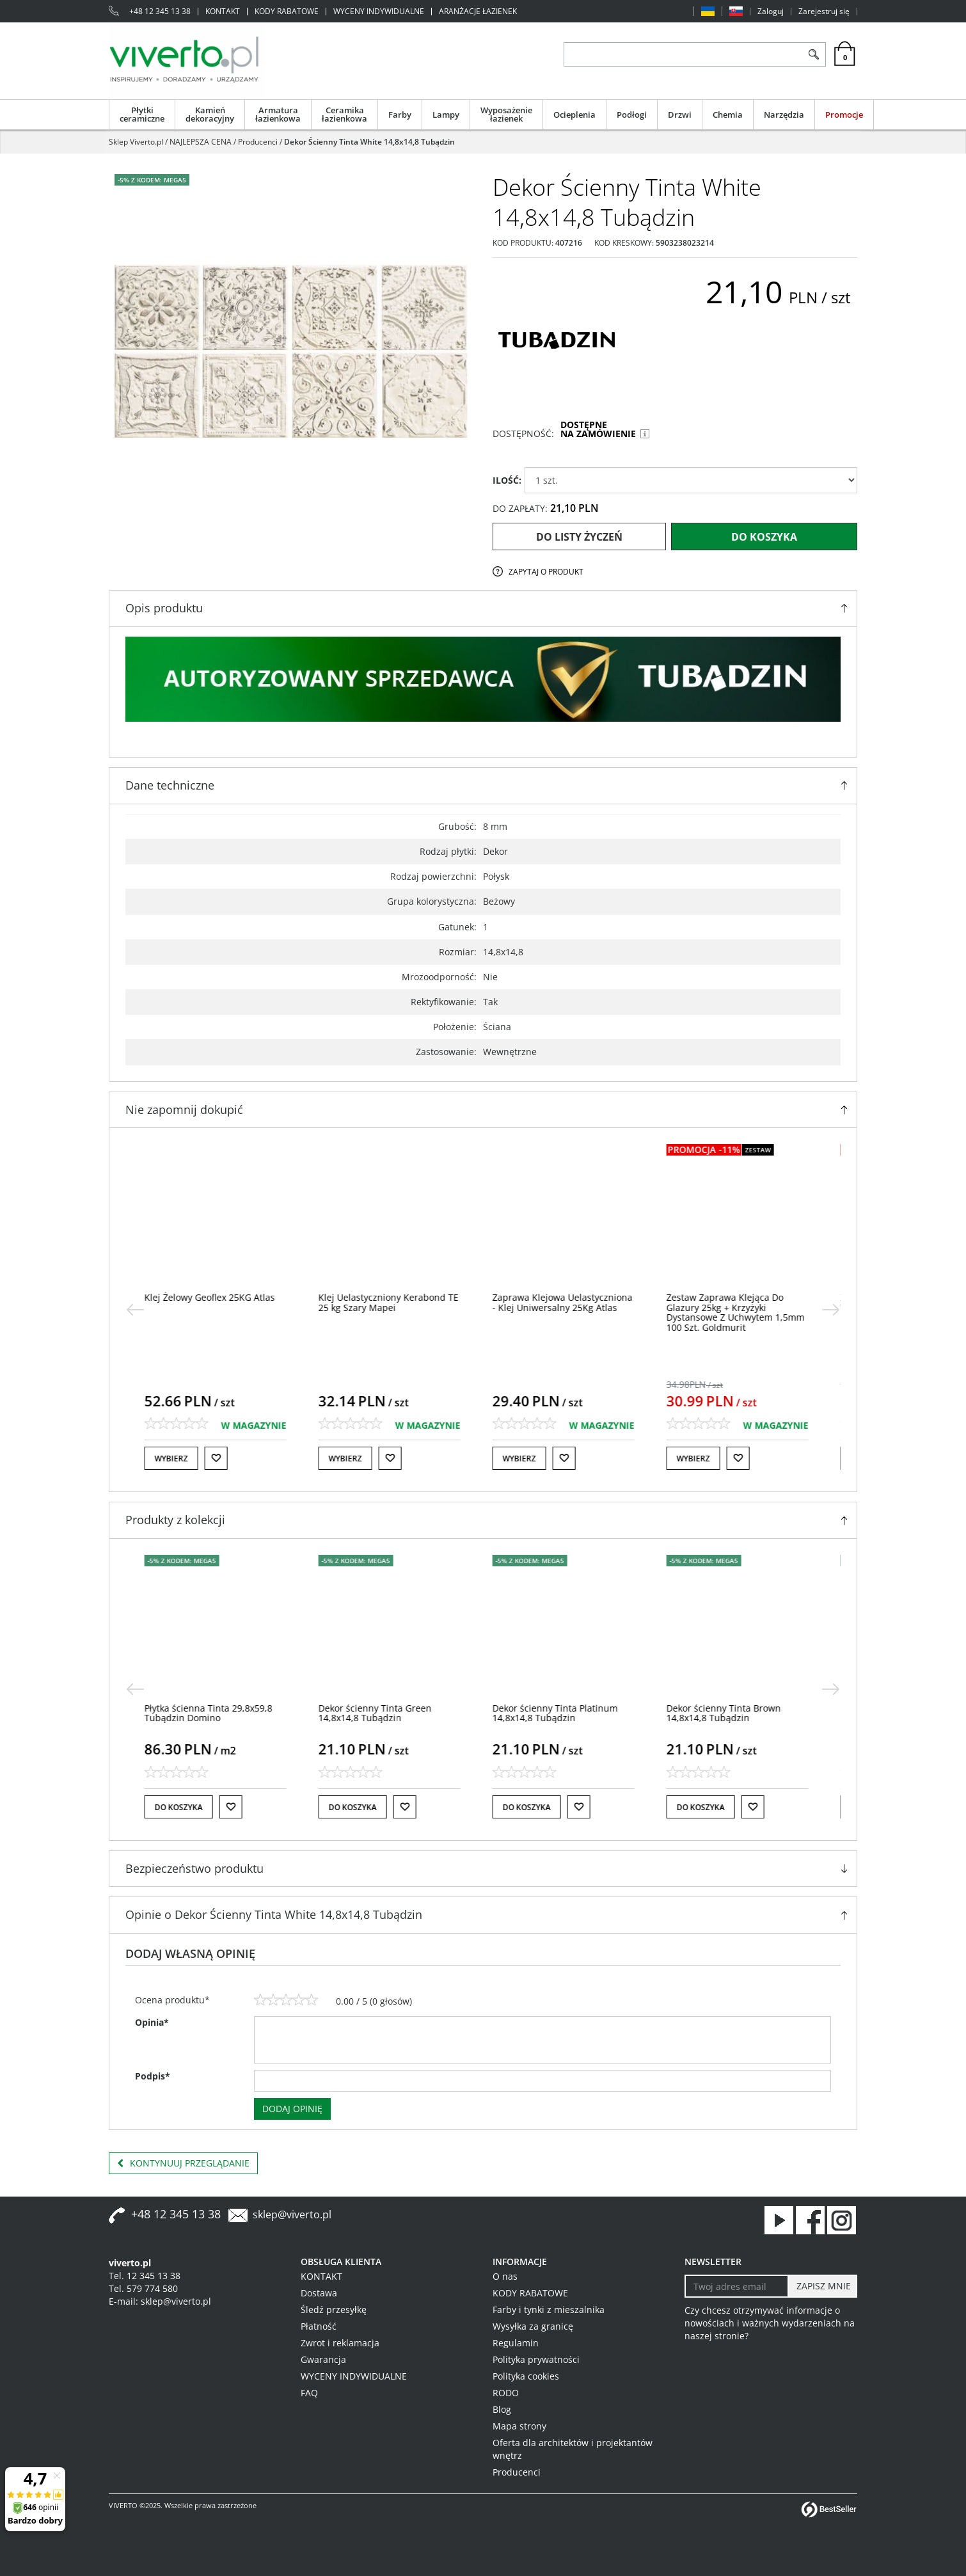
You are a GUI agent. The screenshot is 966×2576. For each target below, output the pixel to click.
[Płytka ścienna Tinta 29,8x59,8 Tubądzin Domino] (215, 1713)
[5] (311, 2000)
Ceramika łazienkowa (344, 114)
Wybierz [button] (177, 1458)
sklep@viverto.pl (292, 2214)
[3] (286, 2000)
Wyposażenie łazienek (506, 114)
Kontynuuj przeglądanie (183, 2163)
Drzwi (680, 114)
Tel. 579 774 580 (143, 2288)
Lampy (445, 114)
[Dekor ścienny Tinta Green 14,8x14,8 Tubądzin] (381, 1713)
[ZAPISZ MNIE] (822, 2286)
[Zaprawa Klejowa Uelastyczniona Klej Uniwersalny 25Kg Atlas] (569, 1302)
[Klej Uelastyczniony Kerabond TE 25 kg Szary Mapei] (395, 1302)
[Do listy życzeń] (222, 1458)
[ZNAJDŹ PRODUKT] (683, 54)
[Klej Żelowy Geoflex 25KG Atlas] (216, 1297)
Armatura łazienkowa (278, 114)
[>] (831, 1309)
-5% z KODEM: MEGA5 (152, 180)
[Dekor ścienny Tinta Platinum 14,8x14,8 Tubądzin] (561, 1713)
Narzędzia (784, 114)
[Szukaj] (813, 54)
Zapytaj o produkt (546, 571)
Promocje (844, 114)
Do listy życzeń (579, 537)
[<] (135, 1309)
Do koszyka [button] (185, 1807)
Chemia (728, 114)
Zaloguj (770, 11)
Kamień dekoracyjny (210, 114)
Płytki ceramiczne (142, 114)
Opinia (152, 2022)
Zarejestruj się (824, 11)
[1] (260, 2000)
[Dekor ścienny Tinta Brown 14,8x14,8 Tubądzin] (730, 1713)
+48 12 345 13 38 (160, 11)
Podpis (152, 2076)
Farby (399, 114)
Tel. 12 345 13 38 (144, 2276)
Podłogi (632, 114)
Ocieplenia (574, 114)
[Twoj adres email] (736, 2286)
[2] (273, 2000)
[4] (298, 2000)
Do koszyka (764, 537)
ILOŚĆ (507, 480)
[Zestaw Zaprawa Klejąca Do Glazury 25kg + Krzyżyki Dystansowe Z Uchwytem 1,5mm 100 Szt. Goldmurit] (742, 1312)
